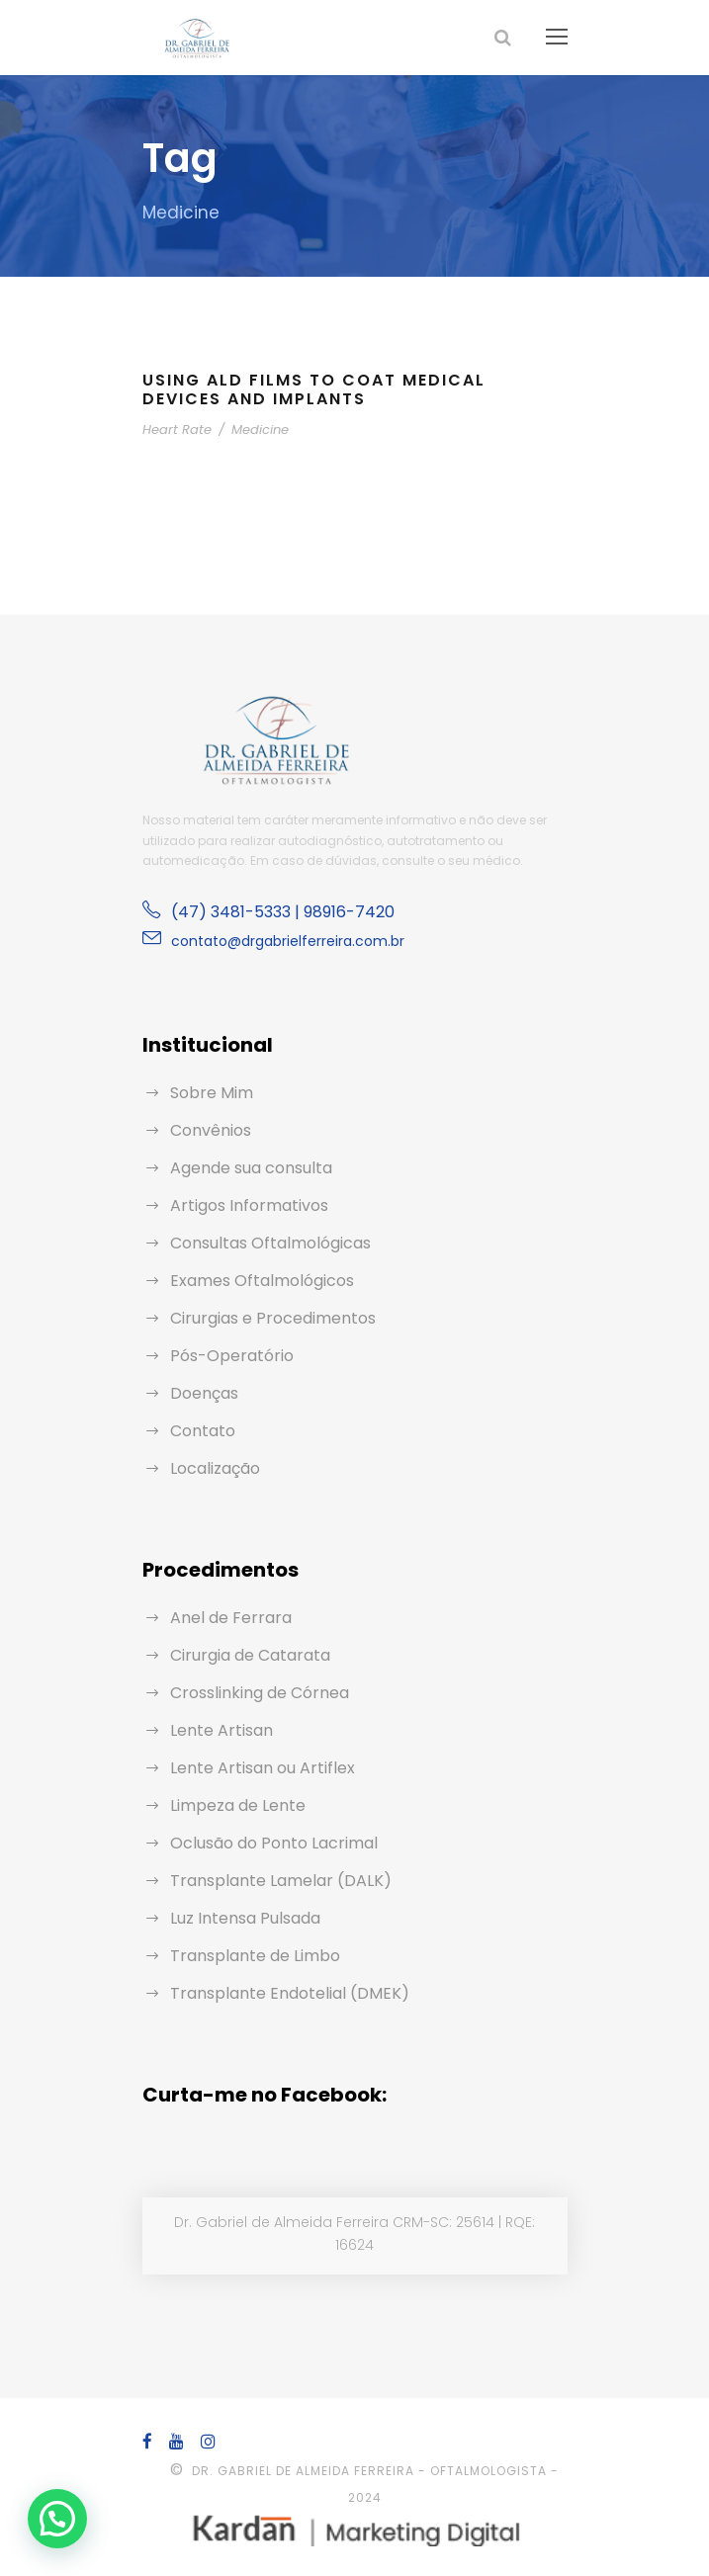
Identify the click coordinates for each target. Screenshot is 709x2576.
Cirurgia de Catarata (241, 1655)
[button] (57, 2518)
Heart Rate (173, 429)
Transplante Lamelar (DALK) (270, 1880)
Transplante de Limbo (246, 1955)
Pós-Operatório (224, 1355)
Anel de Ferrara (225, 1617)
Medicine (246, 429)
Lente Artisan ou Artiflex (253, 1768)
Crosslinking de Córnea (252, 1692)
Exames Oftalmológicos (253, 1280)
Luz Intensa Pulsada (241, 1918)
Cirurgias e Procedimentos (263, 1318)
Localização (212, 1468)
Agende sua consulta (243, 1167)
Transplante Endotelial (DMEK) (279, 1993)
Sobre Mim (208, 1092)
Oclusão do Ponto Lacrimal (265, 1843)
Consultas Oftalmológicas (259, 1243)
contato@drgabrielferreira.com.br (273, 941)
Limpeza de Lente (233, 1805)
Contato (197, 1430)
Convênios (207, 1130)
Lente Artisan (216, 1730)
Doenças (201, 1393)
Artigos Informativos (240, 1205)
